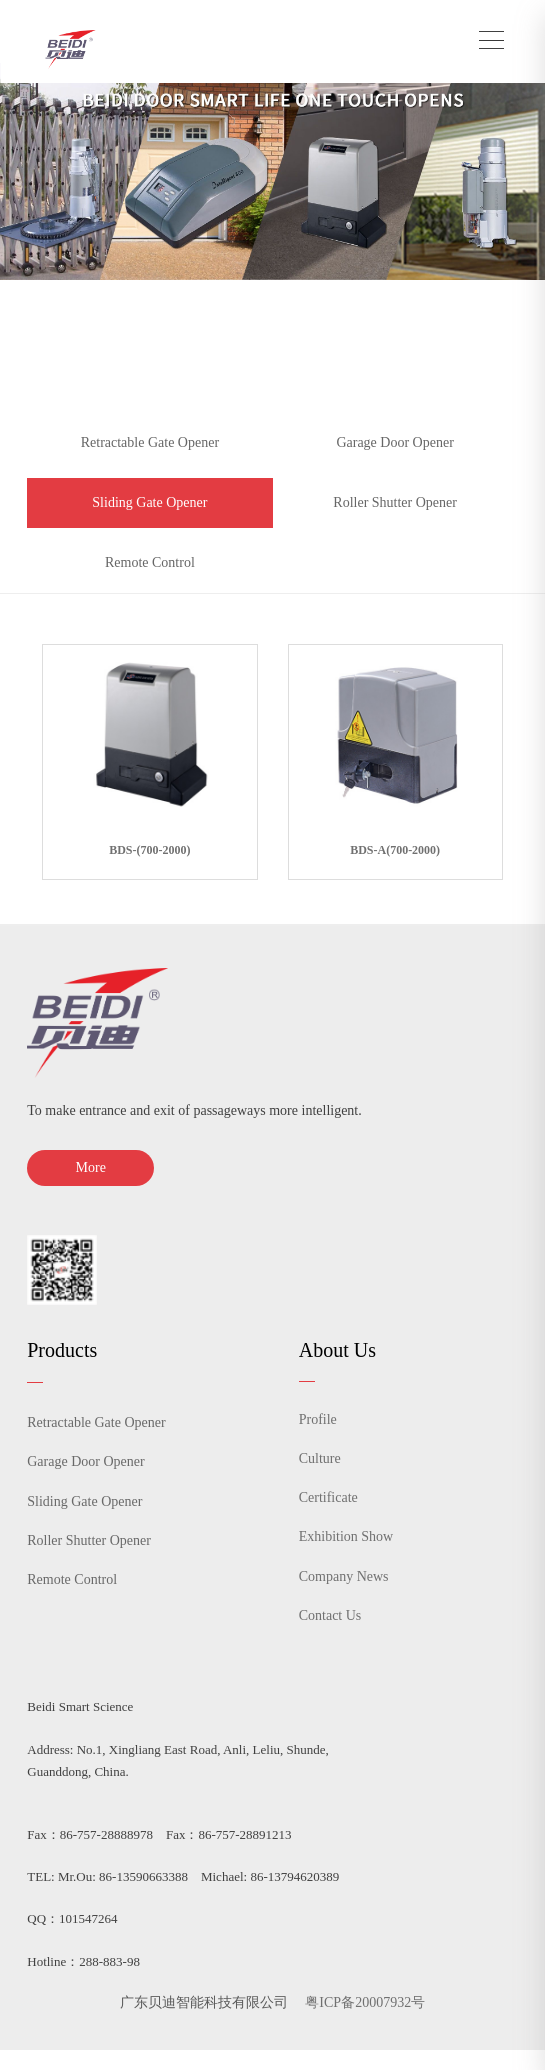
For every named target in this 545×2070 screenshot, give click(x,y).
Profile (318, 1419)
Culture (320, 1458)
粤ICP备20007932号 (365, 2002)
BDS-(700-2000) (149, 850)
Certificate (328, 1497)
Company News (344, 1576)
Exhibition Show (346, 1536)
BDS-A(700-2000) (395, 850)
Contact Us (330, 1615)
